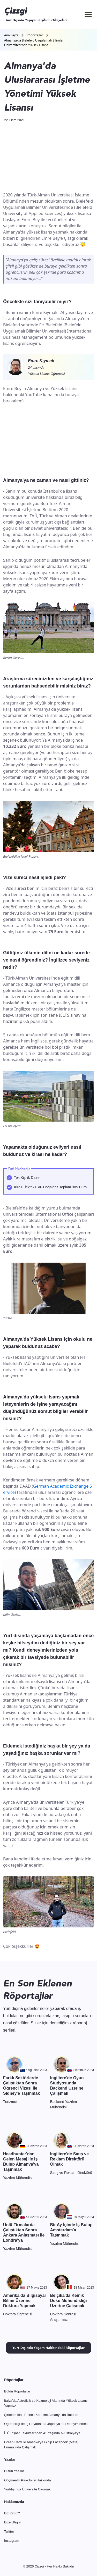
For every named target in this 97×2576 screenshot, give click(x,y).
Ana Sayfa (11, 35)
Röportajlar (35, 35)
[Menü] (88, 14)
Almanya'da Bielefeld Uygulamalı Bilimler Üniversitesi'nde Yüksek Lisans (34, 42)
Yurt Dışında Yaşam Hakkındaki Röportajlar (48, 2347)
